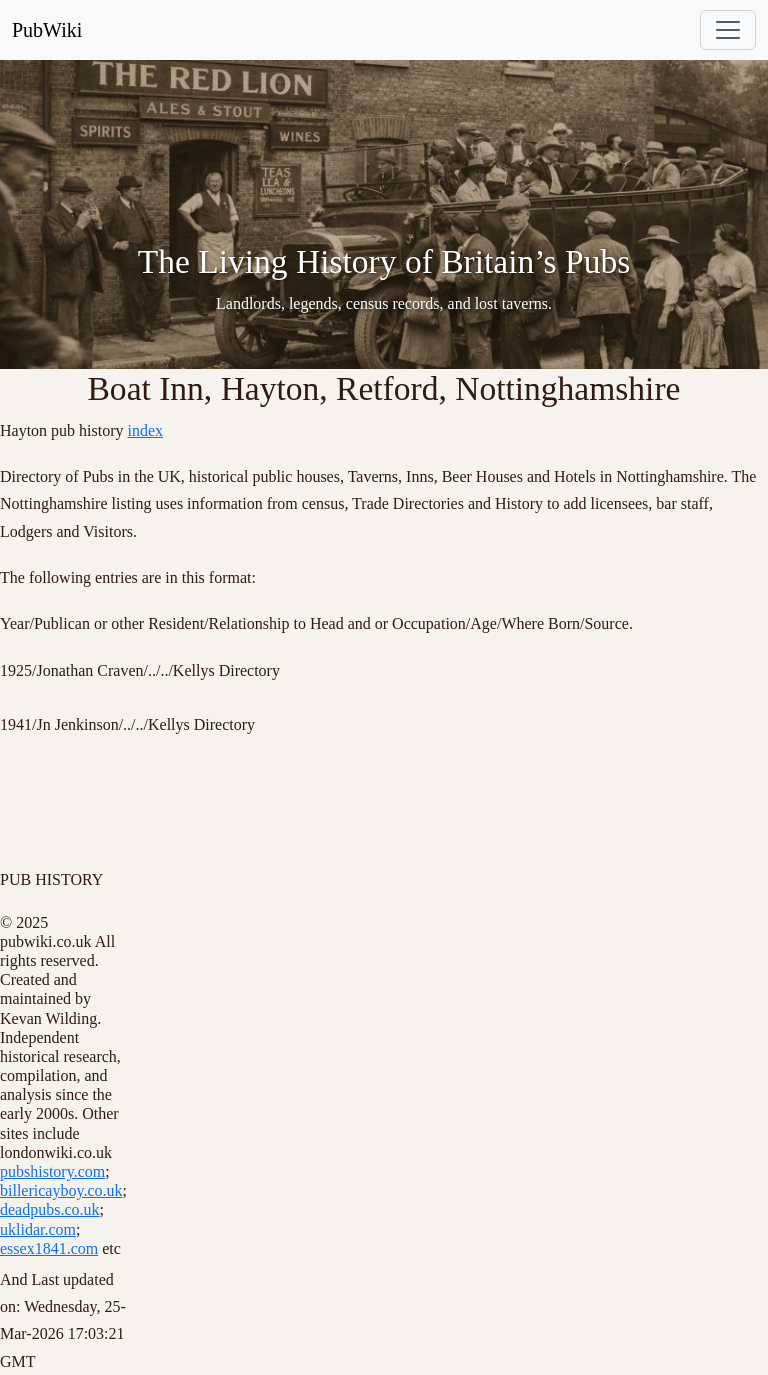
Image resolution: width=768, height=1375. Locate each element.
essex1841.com (49, 1248)
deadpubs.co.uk (50, 1209)
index (146, 430)
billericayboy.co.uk (61, 1190)
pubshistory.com (52, 1171)
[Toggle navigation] (728, 30)
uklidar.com (38, 1229)
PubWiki (47, 30)
